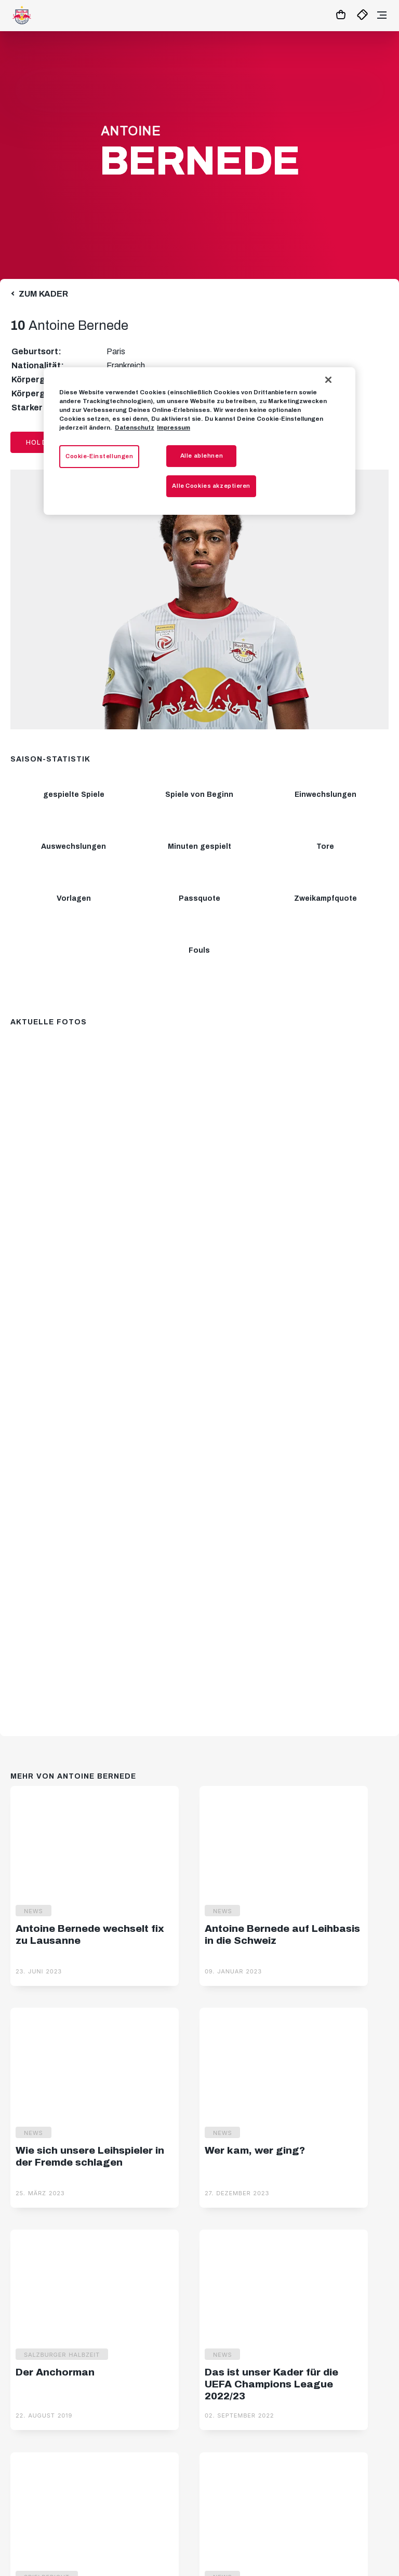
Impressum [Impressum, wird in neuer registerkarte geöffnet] (173, 427)
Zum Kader (43, 293)
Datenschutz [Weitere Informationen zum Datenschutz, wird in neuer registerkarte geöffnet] (134, 427)
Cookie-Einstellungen (99, 456)
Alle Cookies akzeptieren (211, 486)
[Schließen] (328, 379)
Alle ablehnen (201, 455)
